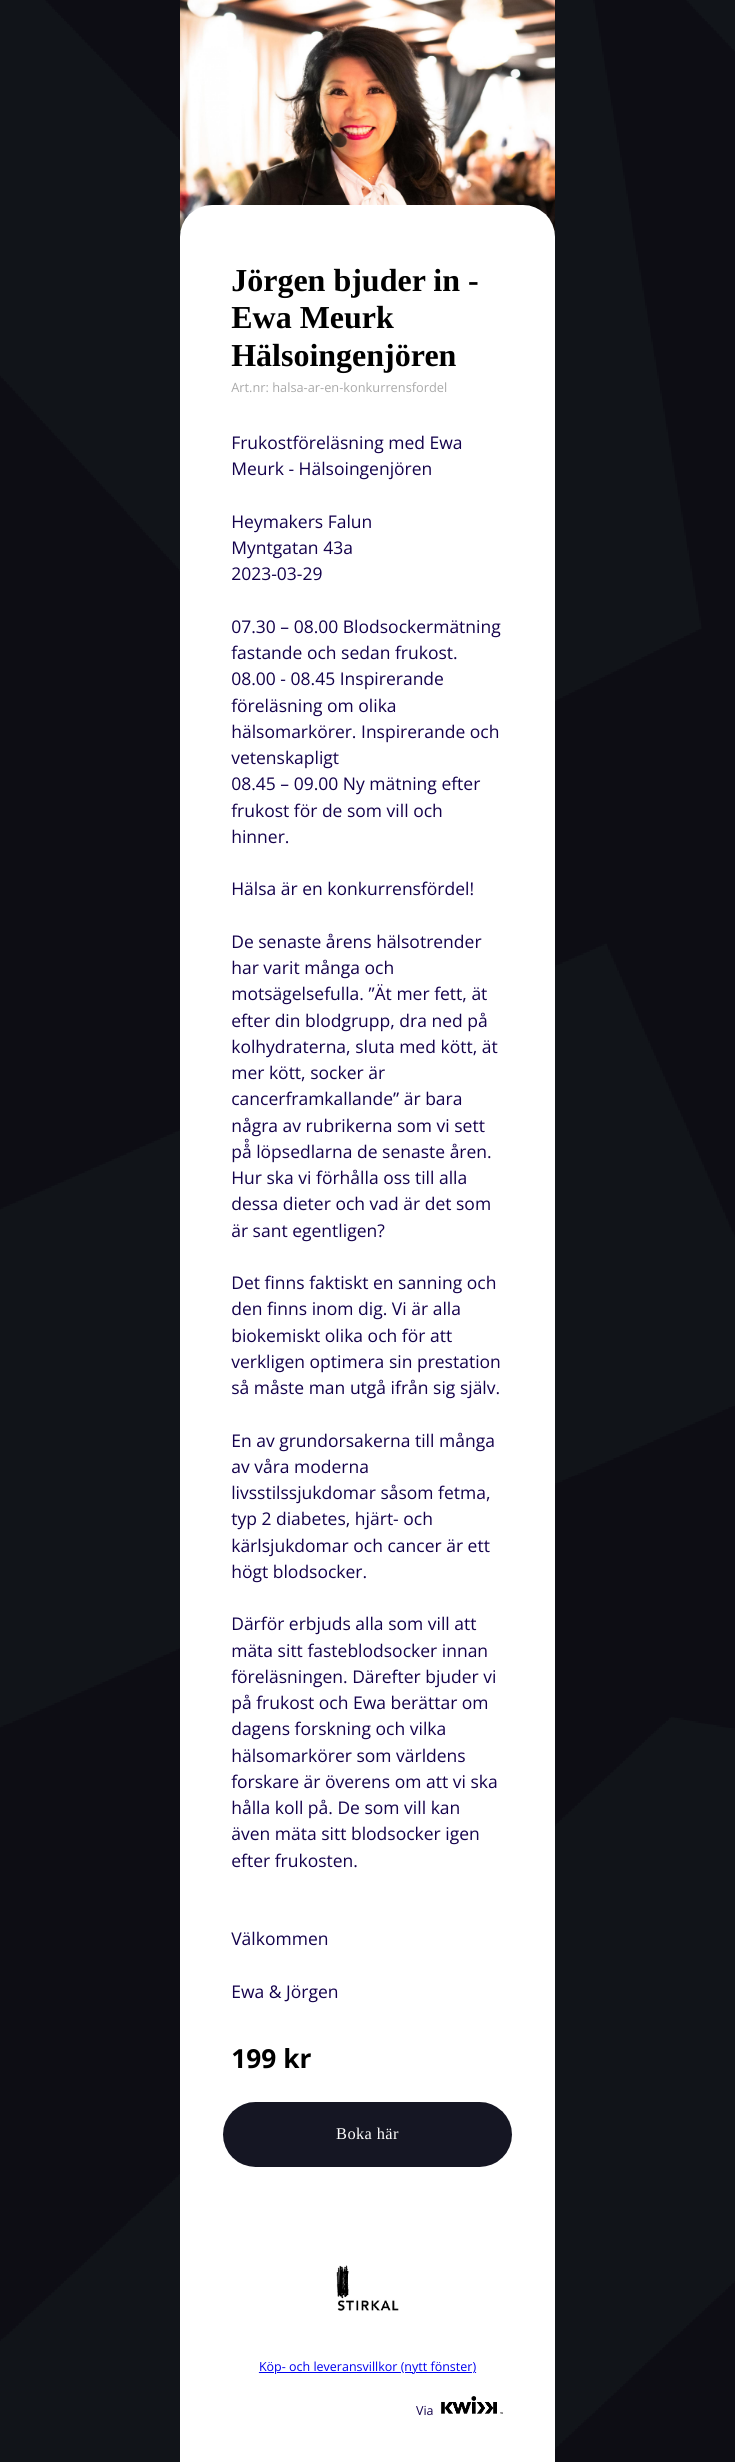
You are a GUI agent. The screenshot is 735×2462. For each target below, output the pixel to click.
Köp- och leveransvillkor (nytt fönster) (367, 2366)
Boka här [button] (367, 2133)
